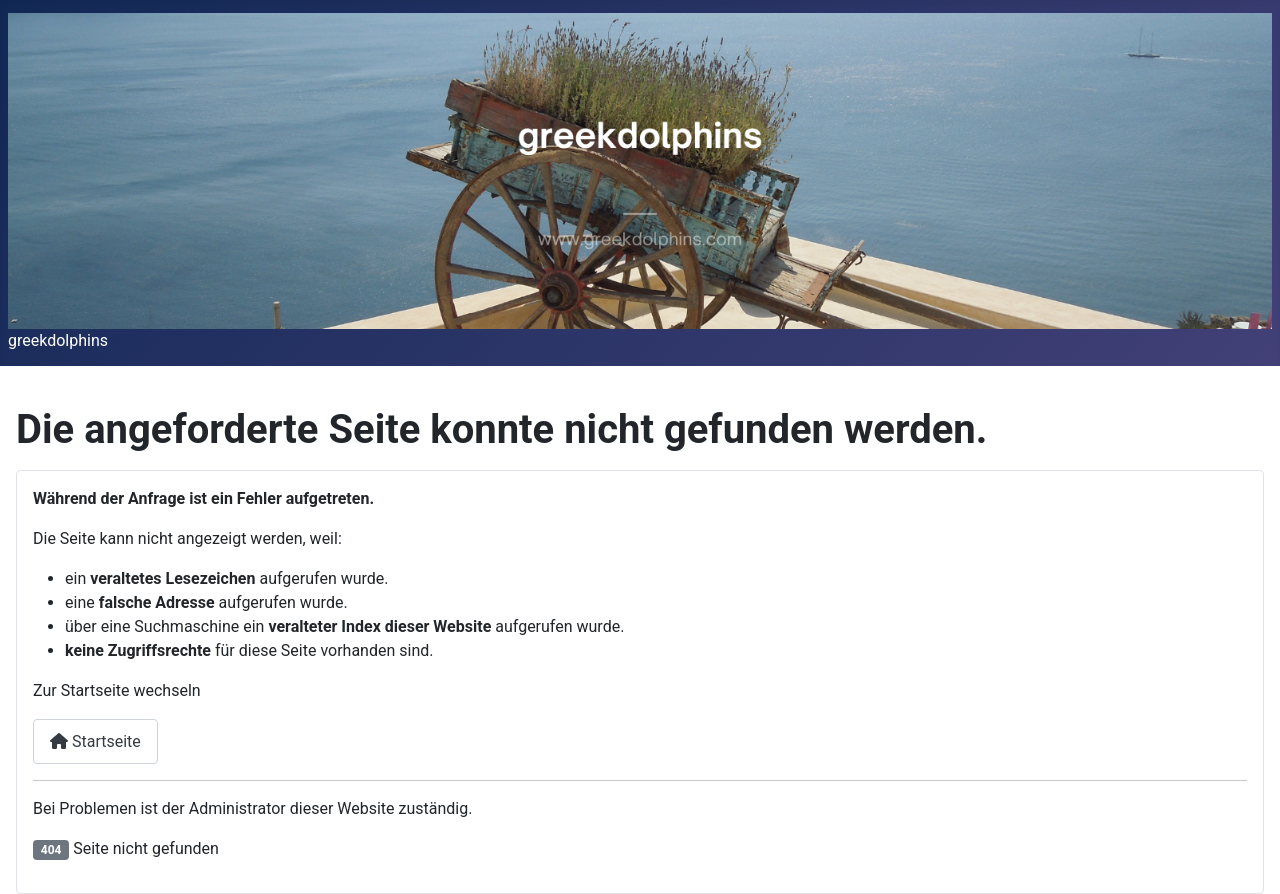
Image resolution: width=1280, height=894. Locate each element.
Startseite (95, 741)
